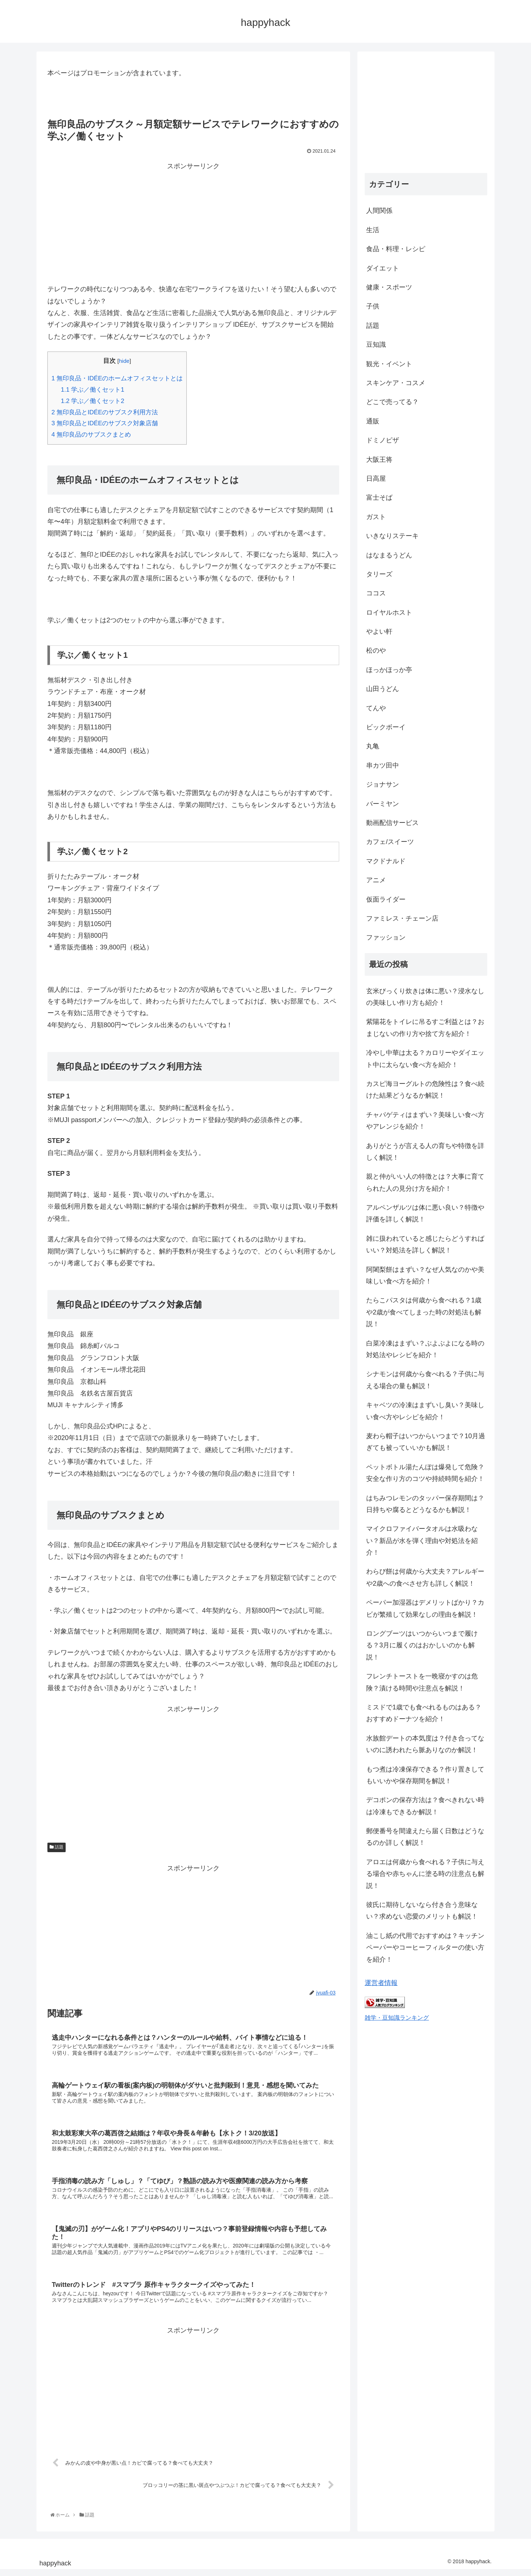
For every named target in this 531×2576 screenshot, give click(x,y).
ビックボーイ (386, 727)
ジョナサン (382, 784)
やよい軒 (379, 631)
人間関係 (379, 210)
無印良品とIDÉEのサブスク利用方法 (104, 412)
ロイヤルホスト (389, 612)
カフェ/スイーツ (390, 841)
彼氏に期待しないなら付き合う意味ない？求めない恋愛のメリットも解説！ (422, 1910)
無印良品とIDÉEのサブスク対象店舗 (104, 423)
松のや (376, 650)
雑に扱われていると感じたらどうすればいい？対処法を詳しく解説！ (425, 1244)
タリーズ (379, 574)
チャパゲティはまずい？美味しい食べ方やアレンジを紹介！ (425, 1120)
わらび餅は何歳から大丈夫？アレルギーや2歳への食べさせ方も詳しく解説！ (425, 1577)
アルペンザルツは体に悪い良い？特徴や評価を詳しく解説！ (425, 1213)
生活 (372, 230)
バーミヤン (382, 803)
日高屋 (376, 478)
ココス (376, 593)
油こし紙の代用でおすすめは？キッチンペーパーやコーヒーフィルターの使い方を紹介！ (425, 1947)
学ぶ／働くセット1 (92, 389)
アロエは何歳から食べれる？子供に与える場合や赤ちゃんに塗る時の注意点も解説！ (425, 1873)
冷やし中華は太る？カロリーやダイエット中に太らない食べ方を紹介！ (425, 1058)
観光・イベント (389, 364)
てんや (376, 708)
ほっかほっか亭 (389, 669)
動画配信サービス (392, 822)
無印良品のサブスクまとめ (91, 434)
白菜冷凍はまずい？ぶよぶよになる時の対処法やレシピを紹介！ (425, 1349)
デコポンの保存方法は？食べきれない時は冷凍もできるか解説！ (425, 1805)
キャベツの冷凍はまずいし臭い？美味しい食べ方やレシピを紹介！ (425, 1410)
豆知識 (376, 344)
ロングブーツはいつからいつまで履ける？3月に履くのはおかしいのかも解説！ (422, 1645)
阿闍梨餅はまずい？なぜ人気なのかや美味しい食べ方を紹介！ (425, 1275)
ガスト (376, 517)
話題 (56, 1847)
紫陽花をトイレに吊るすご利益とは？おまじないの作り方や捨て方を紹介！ (425, 1027)
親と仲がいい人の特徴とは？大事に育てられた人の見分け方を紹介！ (425, 1182)
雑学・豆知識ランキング (397, 2017)
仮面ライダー (386, 899)
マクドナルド (386, 861)
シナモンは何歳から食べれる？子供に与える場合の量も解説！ (425, 1379)
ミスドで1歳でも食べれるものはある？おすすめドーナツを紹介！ (423, 1713)
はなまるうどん (389, 555)
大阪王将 (379, 459)
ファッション (386, 937)
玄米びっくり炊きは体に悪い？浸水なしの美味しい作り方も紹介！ (425, 996)
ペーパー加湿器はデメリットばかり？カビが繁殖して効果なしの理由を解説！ (425, 1608)
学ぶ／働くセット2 (92, 401)
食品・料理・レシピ (395, 249)
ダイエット (382, 268)
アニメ (376, 880)
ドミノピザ (382, 440)
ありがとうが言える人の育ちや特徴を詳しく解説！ (425, 1151)
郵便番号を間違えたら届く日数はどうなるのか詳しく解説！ (425, 1836)
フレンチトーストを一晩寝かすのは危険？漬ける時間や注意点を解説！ (422, 1682)
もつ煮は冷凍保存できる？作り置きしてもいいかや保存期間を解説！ (425, 1775)
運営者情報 (381, 1982)
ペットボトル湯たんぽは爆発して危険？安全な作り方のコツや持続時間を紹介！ (425, 1472)
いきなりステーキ (392, 536)
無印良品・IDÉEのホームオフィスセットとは (117, 378)
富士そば (379, 497)
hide (124, 361)
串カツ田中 (382, 765)
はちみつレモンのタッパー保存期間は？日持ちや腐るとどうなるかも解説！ (425, 1503)
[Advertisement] (193, 223)
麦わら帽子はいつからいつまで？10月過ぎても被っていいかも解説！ (425, 1441)
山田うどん (382, 688)
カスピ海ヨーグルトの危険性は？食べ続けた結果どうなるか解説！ (425, 1089)
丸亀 (372, 746)
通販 (372, 421)
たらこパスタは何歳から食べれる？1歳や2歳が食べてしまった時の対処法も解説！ (423, 1312)
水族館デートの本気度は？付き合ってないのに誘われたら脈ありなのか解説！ (425, 1744)
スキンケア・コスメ (395, 383)
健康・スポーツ (389, 287)
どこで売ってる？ (392, 402)
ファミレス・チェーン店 (402, 918)
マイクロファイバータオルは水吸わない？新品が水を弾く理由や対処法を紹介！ (422, 1540)
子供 (372, 306)
